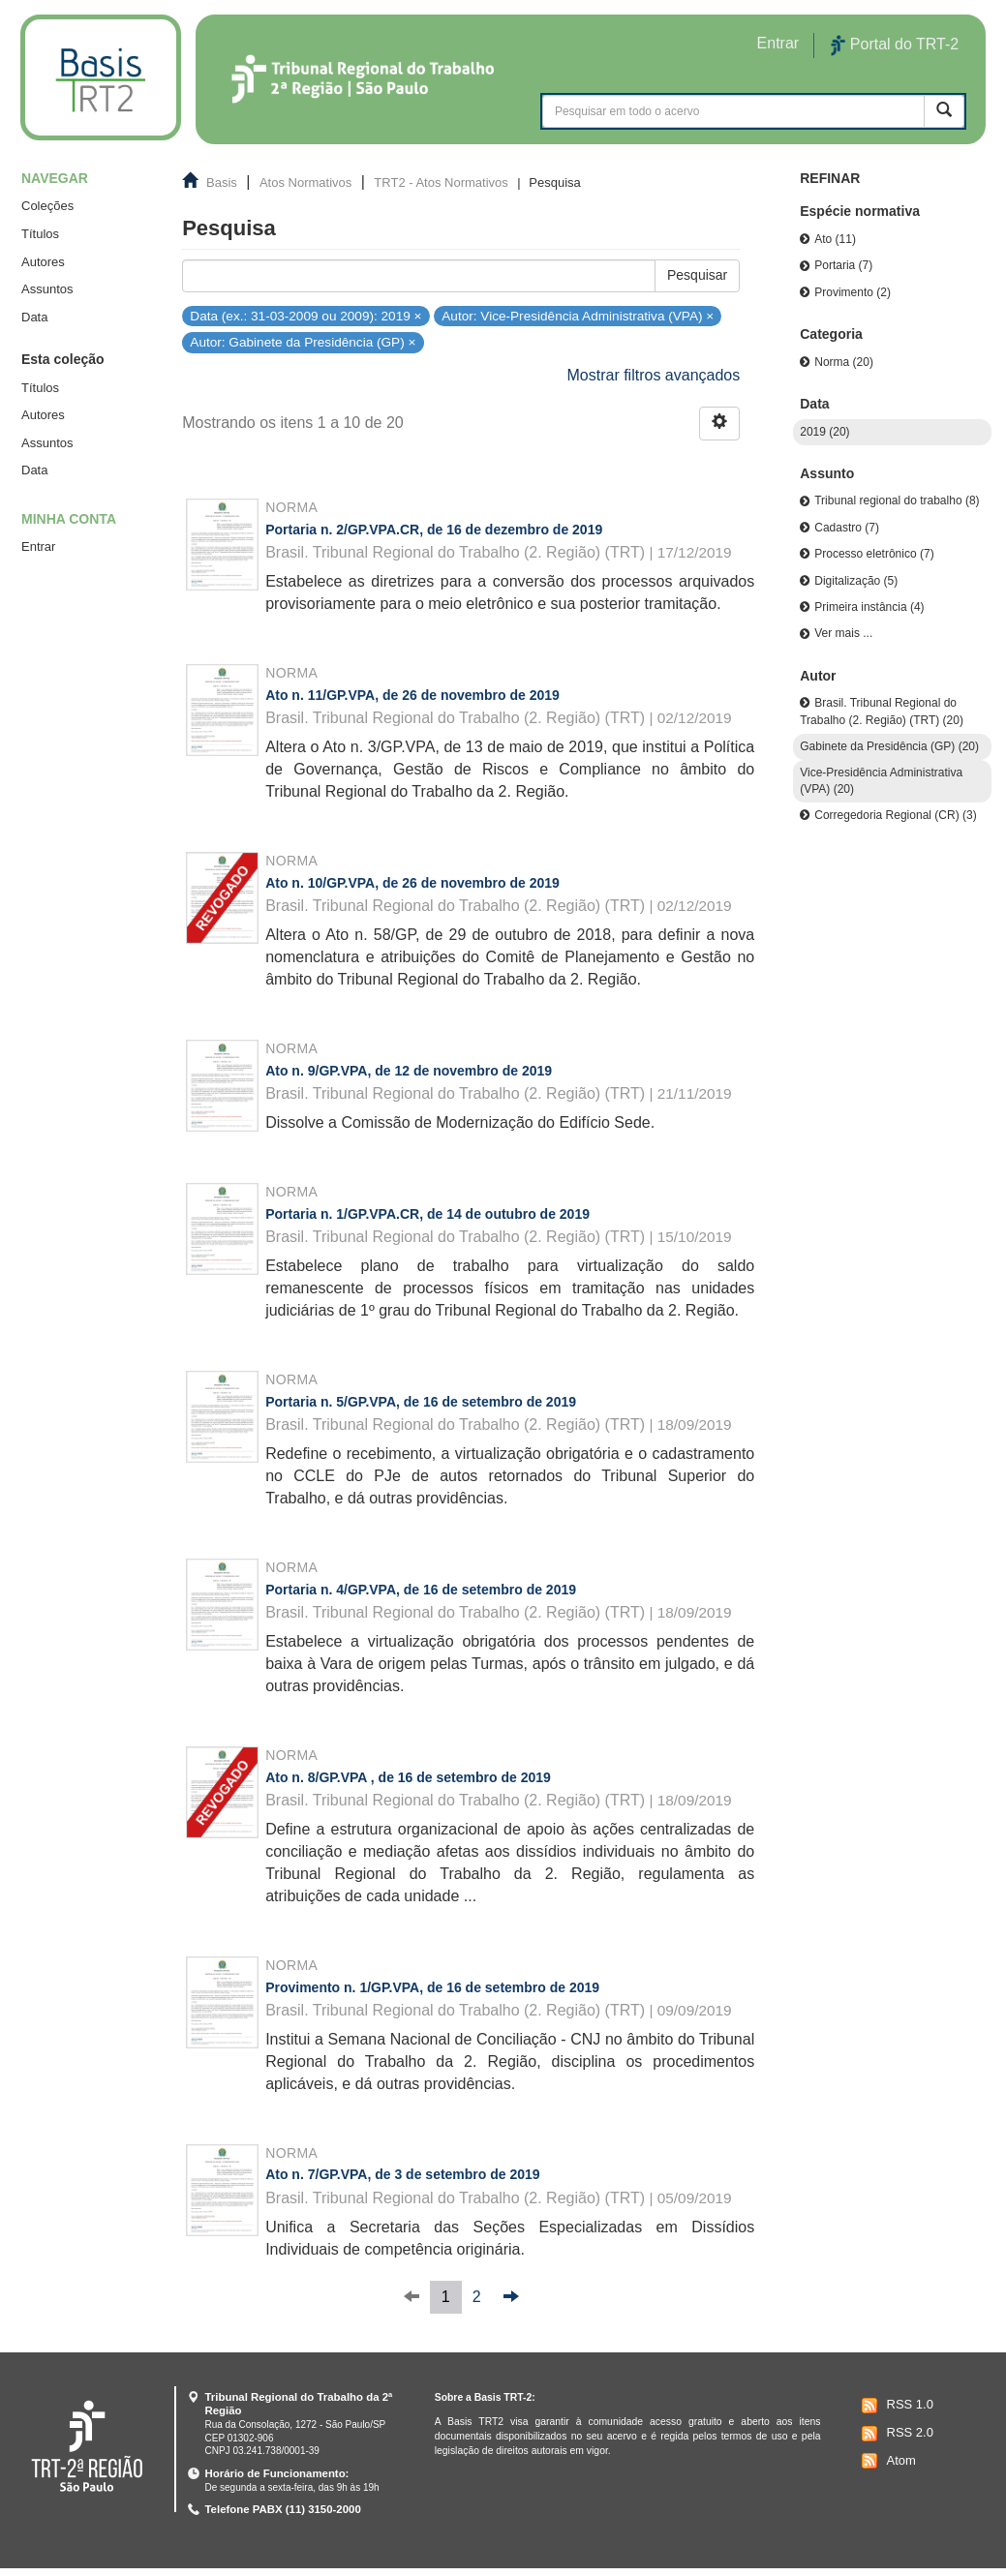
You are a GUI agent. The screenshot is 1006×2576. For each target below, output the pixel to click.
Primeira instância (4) (869, 607)
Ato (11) (835, 239)
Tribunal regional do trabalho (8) (896, 500)
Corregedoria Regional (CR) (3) (895, 815)
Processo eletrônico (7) (873, 554)
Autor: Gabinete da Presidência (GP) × (302, 342)
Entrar (38, 546)
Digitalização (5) (856, 581)
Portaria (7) (843, 265)
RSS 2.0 (895, 2433)
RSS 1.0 (895, 2405)
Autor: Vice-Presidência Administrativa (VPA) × (578, 315)
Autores (43, 262)
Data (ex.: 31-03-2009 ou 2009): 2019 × (305, 315)
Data (34, 317)
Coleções (47, 205)
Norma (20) (843, 362)
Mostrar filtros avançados (654, 375)
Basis (221, 182)
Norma (291, 507)
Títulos (40, 234)
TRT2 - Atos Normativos (440, 182)
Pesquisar (697, 275)
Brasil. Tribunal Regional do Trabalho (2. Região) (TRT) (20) (881, 711)
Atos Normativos (305, 182)
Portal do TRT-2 (895, 45)
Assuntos (47, 289)
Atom (886, 2461)
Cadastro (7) (846, 527)
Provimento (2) (852, 292)
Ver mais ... (843, 633)
